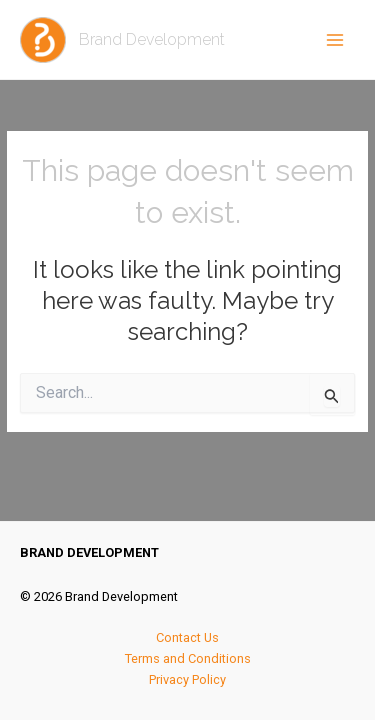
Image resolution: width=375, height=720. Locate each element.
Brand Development (152, 39)
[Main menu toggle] (335, 39)
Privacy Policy (187, 679)
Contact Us (187, 637)
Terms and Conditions (188, 658)
